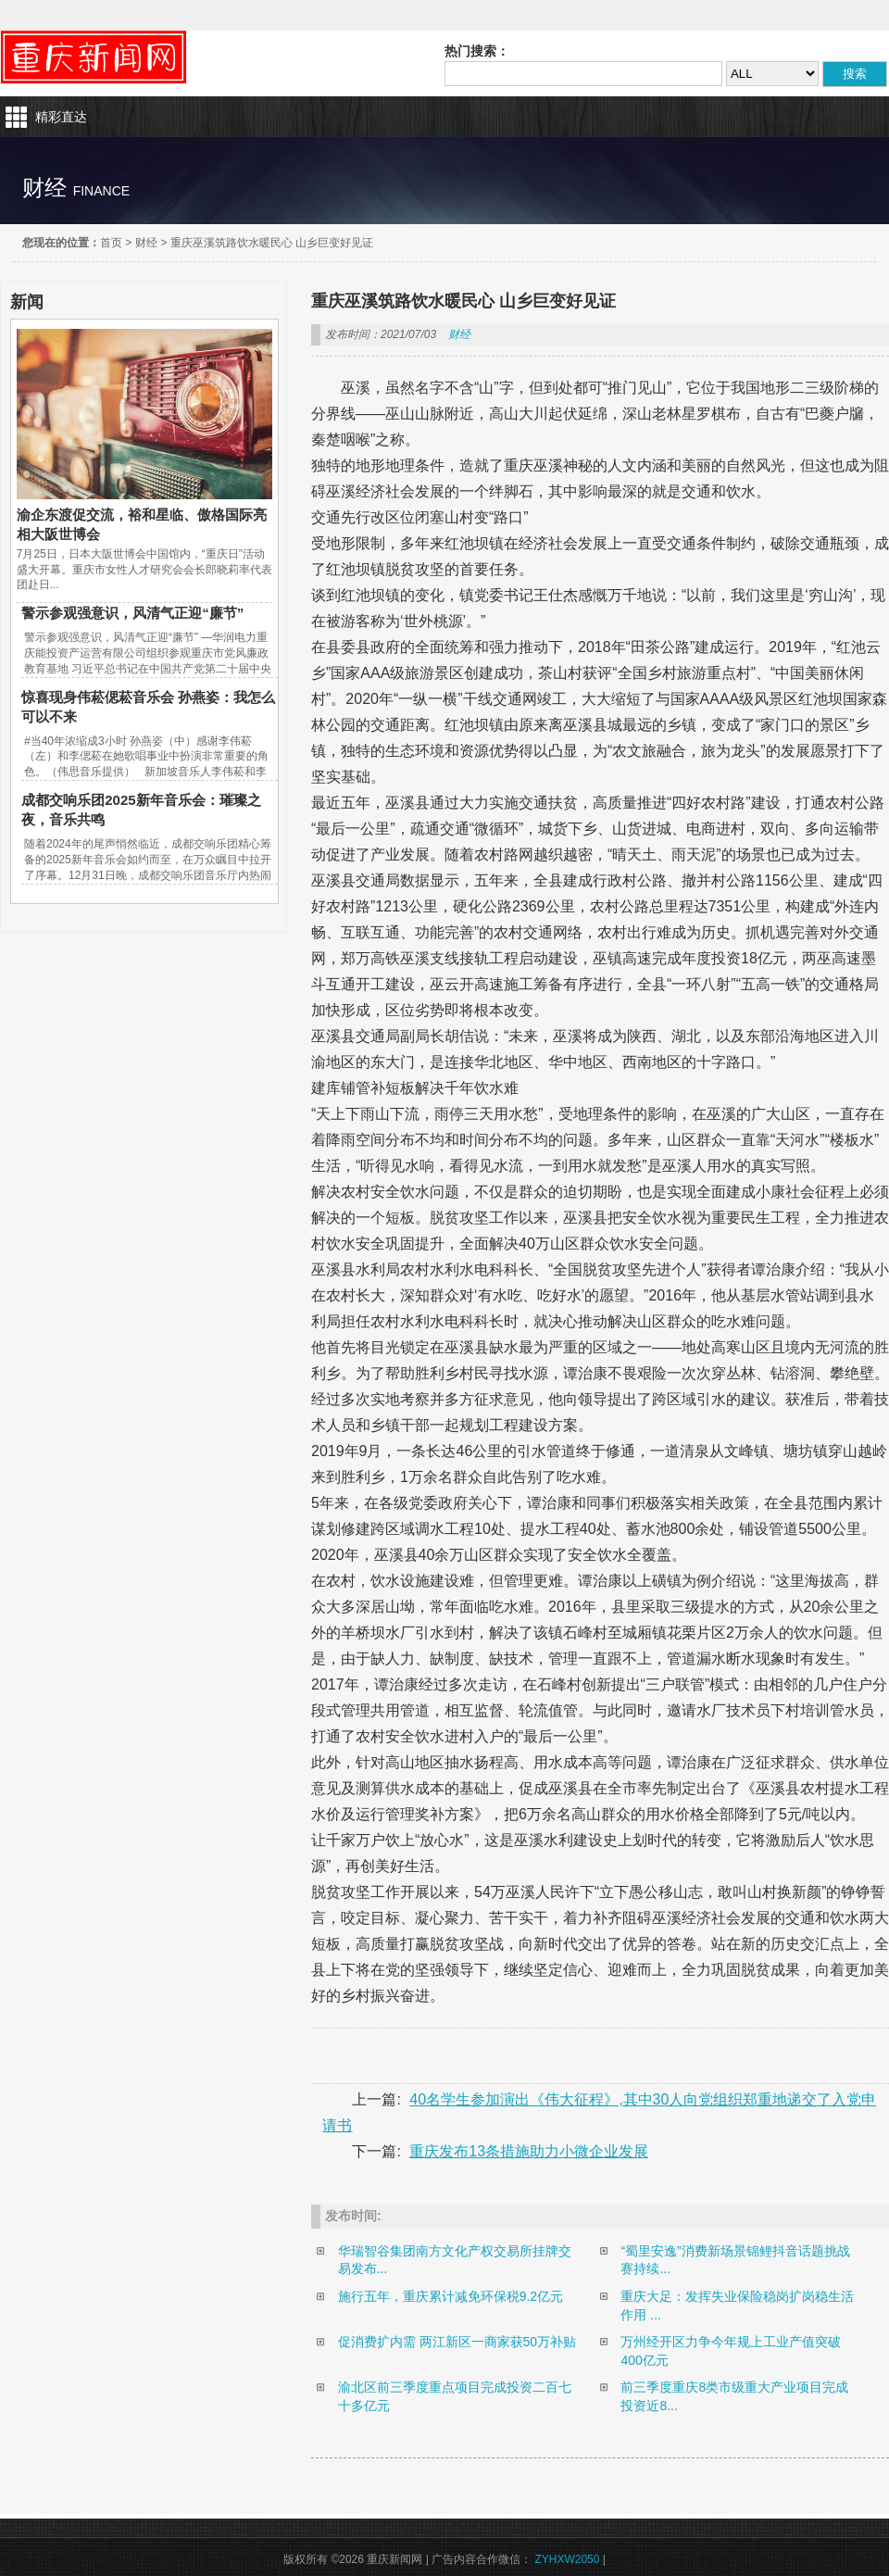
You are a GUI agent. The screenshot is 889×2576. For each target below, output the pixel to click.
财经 (146, 242)
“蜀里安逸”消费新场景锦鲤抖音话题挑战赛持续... (734, 2260)
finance (101, 190)
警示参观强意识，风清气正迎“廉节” (132, 613)
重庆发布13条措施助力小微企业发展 (528, 2151)
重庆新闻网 (93, 57)
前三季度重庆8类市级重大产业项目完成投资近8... (734, 2396)
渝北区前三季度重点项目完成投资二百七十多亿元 (454, 2396)
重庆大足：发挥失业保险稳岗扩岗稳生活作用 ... (737, 2305)
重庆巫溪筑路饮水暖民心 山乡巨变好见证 (271, 242)
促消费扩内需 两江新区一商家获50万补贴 (457, 2341)
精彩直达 (61, 116)
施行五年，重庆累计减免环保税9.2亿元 (450, 2296)
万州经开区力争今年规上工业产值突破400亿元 (730, 2351)
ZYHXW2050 (566, 2559)
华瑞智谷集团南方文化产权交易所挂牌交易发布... (454, 2260)
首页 (111, 242)
